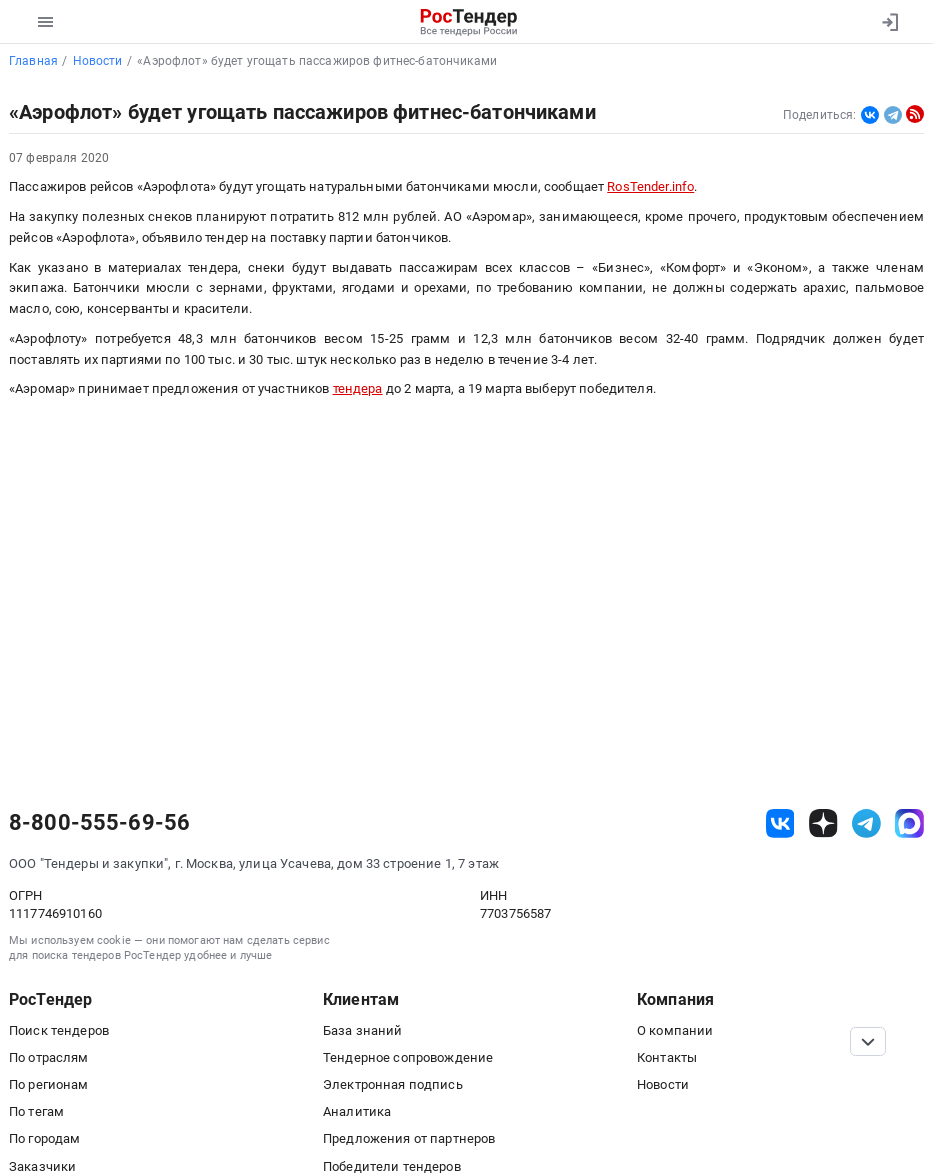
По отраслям (49, 1057)
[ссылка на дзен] (823, 823)
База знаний (363, 1030)
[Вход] (889, 22)
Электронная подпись (393, 1084)
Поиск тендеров (59, 1030)
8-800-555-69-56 (99, 823)
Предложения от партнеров (409, 1138)
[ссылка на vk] (780, 823)
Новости (663, 1084)
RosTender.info (650, 186)
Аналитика (357, 1111)
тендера (358, 388)
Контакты (667, 1057)
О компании (675, 1030)
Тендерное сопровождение (408, 1057)
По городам (44, 1138)
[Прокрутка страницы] (868, 1041)
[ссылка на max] (909, 823)
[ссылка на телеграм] (866, 823)
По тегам (36, 1111)
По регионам (49, 1084)
